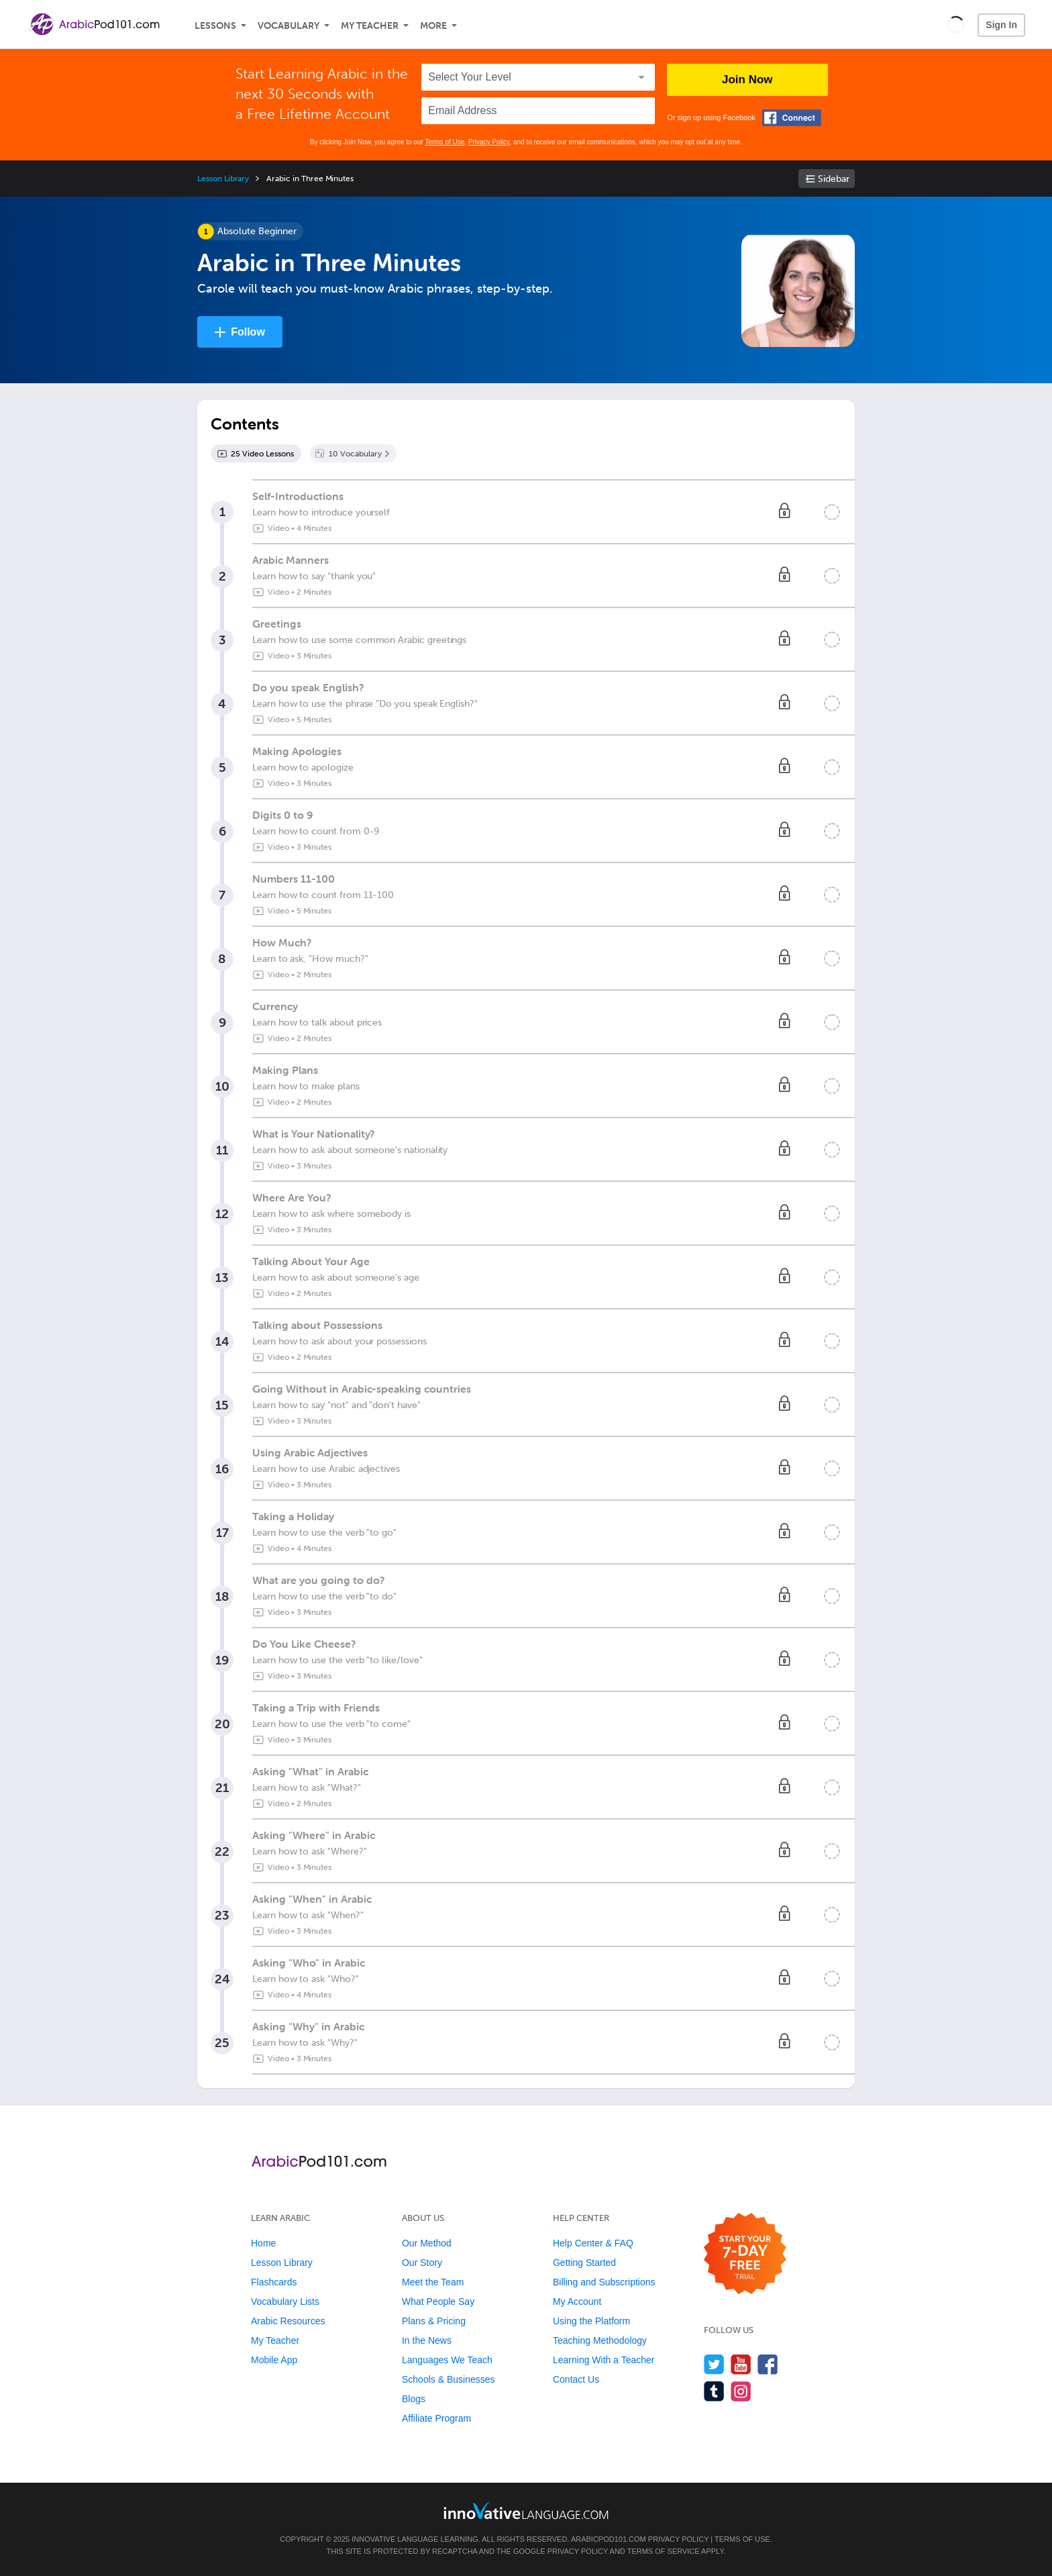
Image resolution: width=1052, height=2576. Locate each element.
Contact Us (576, 2379)
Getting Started (584, 2262)
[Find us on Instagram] (741, 2391)
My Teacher (370, 26)
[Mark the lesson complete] (832, 512)
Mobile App (274, 2360)
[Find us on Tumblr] (714, 2391)
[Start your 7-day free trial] (745, 2254)
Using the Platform (591, 2321)
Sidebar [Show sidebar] (833, 179)
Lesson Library (223, 178)
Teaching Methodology (600, 2340)
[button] (956, 24)
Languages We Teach (447, 2360)
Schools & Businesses (448, 2379)
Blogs (413, 2398)
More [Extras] (433, 26)
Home (263, 2243)
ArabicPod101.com (608, 2539)
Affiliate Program (436, 2418)
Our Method (427, 2243)
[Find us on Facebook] (767, 2364)
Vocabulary (288, 26)
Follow (248, 332)
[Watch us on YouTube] (741, 2364)
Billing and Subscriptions (604, 2282)
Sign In (1001, 24)
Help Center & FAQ (593, 2243)
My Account (577, 2301)
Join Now (747, 79)
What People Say (438, 2301)
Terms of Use (444, 142)
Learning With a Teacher (604, 2360)
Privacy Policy (489, 142)
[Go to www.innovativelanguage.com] (526, 2510)
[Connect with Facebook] (792, 118)
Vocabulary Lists (285, 2301)
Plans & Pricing (434, 2321)
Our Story (422, 2262)
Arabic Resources (288, 2321)
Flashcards (274, 2282)
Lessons (215, 26)
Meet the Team (433, 2282)
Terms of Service (663, 2551)
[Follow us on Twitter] (714, 2364)
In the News (427, 2340)
